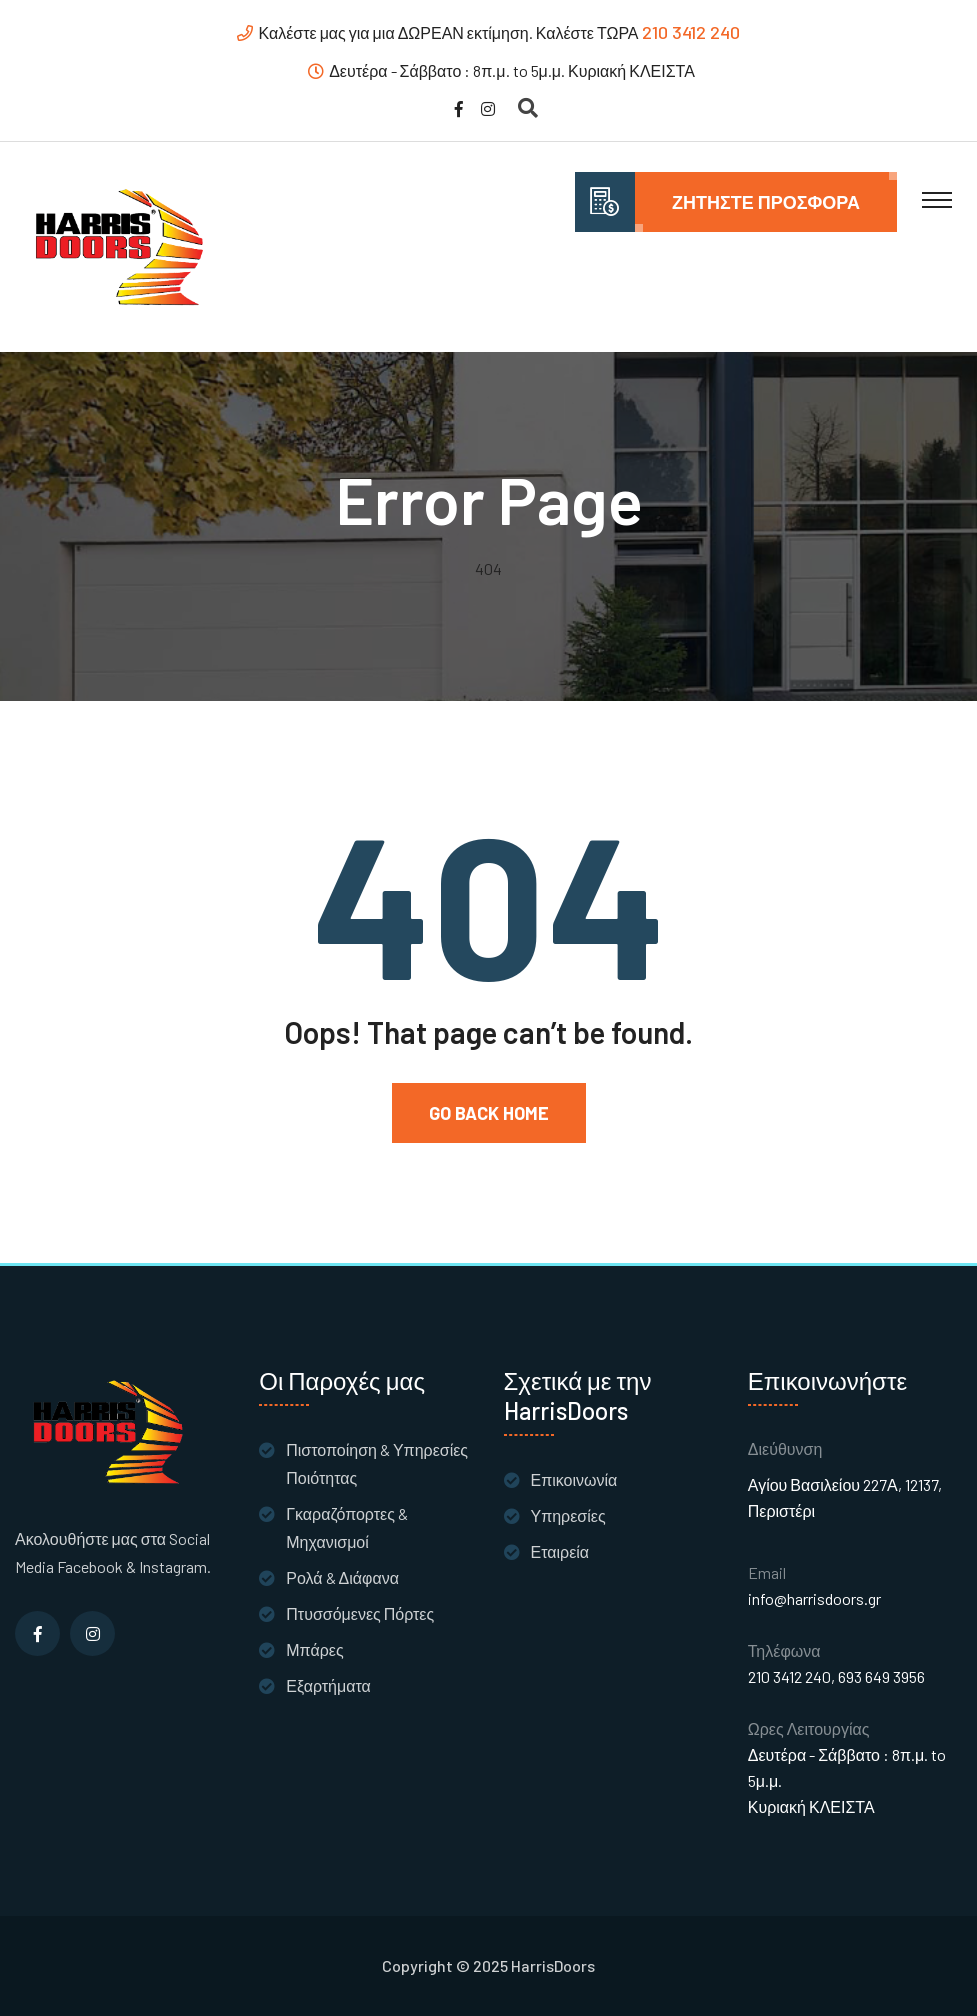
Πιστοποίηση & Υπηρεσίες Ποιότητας (377, 1463)
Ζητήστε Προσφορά (766, 202)
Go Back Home (489, 1113)
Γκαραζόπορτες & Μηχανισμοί (347, 1527)
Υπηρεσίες (568, 1515)
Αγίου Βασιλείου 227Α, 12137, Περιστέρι (845, 1497)
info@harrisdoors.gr (814, 1598)
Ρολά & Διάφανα (342, 1577)
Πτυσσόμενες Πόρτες (360, 1613)
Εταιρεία (560, 1551)
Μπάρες (314, 1649)
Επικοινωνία (574, 1479)
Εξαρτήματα (328, 1685)
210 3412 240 (691, 32)
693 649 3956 (881, 1676)
